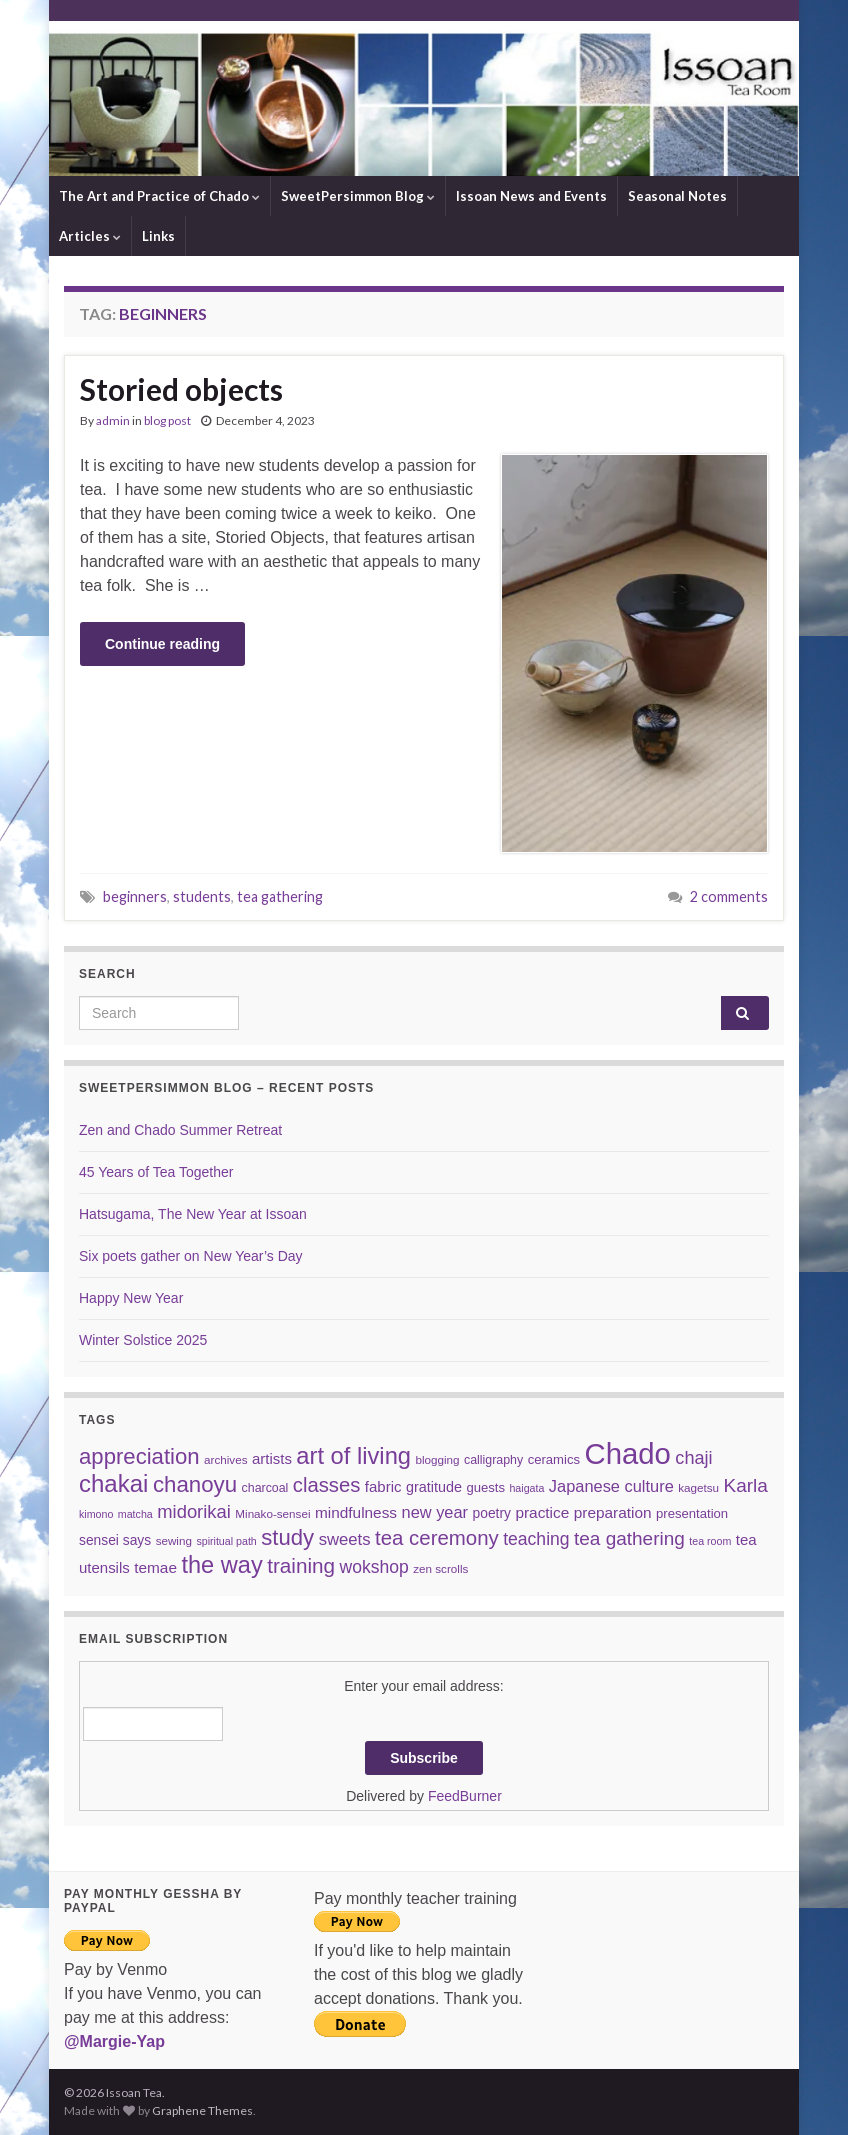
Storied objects (181, 389)
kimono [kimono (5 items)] (96, 1514)
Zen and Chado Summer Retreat (180, 1130)
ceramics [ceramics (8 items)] (554, 1459)
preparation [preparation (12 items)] (613, 1512)
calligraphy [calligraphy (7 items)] (493, 1460)
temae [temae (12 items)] (155, 1567)
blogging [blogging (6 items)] (437, 1459)
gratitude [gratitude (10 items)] (434, 1487)
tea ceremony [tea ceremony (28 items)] (437, 1538)
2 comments (729, 896)
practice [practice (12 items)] (542, 1512)
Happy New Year (131, 1298)
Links (158, 236)
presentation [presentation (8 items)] (692, 1513)
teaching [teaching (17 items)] (536, 1539)
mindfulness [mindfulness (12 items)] (356, 1512)
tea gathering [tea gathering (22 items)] (629, 1538)
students (202, 896)
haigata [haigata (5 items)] (526, 1488)
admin (113, 420)
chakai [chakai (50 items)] (113, 1483)
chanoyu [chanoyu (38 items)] (195, 1484)
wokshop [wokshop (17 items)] (374, 1567)
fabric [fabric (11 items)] (383, 1486)
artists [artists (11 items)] (272, 1458)
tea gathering (280, 896)
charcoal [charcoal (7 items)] (265, 1488)
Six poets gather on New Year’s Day (191, 1256)
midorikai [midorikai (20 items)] (194, 1511)
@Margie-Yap (114, 2041)
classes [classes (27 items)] (327, 1485)
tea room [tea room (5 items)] (710, 1541)
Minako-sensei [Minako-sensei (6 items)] (272, 1513)
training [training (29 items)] (301, 1565)
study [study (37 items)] (287, 1537)
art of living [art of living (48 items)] (353, 1456)
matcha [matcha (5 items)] (135, 1514)
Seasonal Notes (677, 196)
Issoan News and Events (531, 196)
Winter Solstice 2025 (143, 1340)
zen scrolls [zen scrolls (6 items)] (440, 1568)
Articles (90, 236)
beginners (135, 896)
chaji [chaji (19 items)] (693, 1458)
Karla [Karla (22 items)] (746, 1485)
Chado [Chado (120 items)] (627, 1453)
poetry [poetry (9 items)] (492, 1513)
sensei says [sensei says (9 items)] (115, 1540)
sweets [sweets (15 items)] (345, 1539)
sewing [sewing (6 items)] (174, 1540)
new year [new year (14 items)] (435, 1512)
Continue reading (162, 644)
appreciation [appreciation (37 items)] (139, 1456)
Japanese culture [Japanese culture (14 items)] (611, 1486)
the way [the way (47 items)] (221, 1565)
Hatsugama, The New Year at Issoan (193, 1214)
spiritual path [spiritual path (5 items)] (226, 1541)
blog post (167, 420)
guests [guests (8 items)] (485, 1487)
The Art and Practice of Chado (159, 196)
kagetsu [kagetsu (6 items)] (698, 1487)
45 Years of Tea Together (156, 1172)
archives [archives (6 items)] (225, 1459)
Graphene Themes (202, 2110)
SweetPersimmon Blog (358, 196)
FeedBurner (465, 1796)
